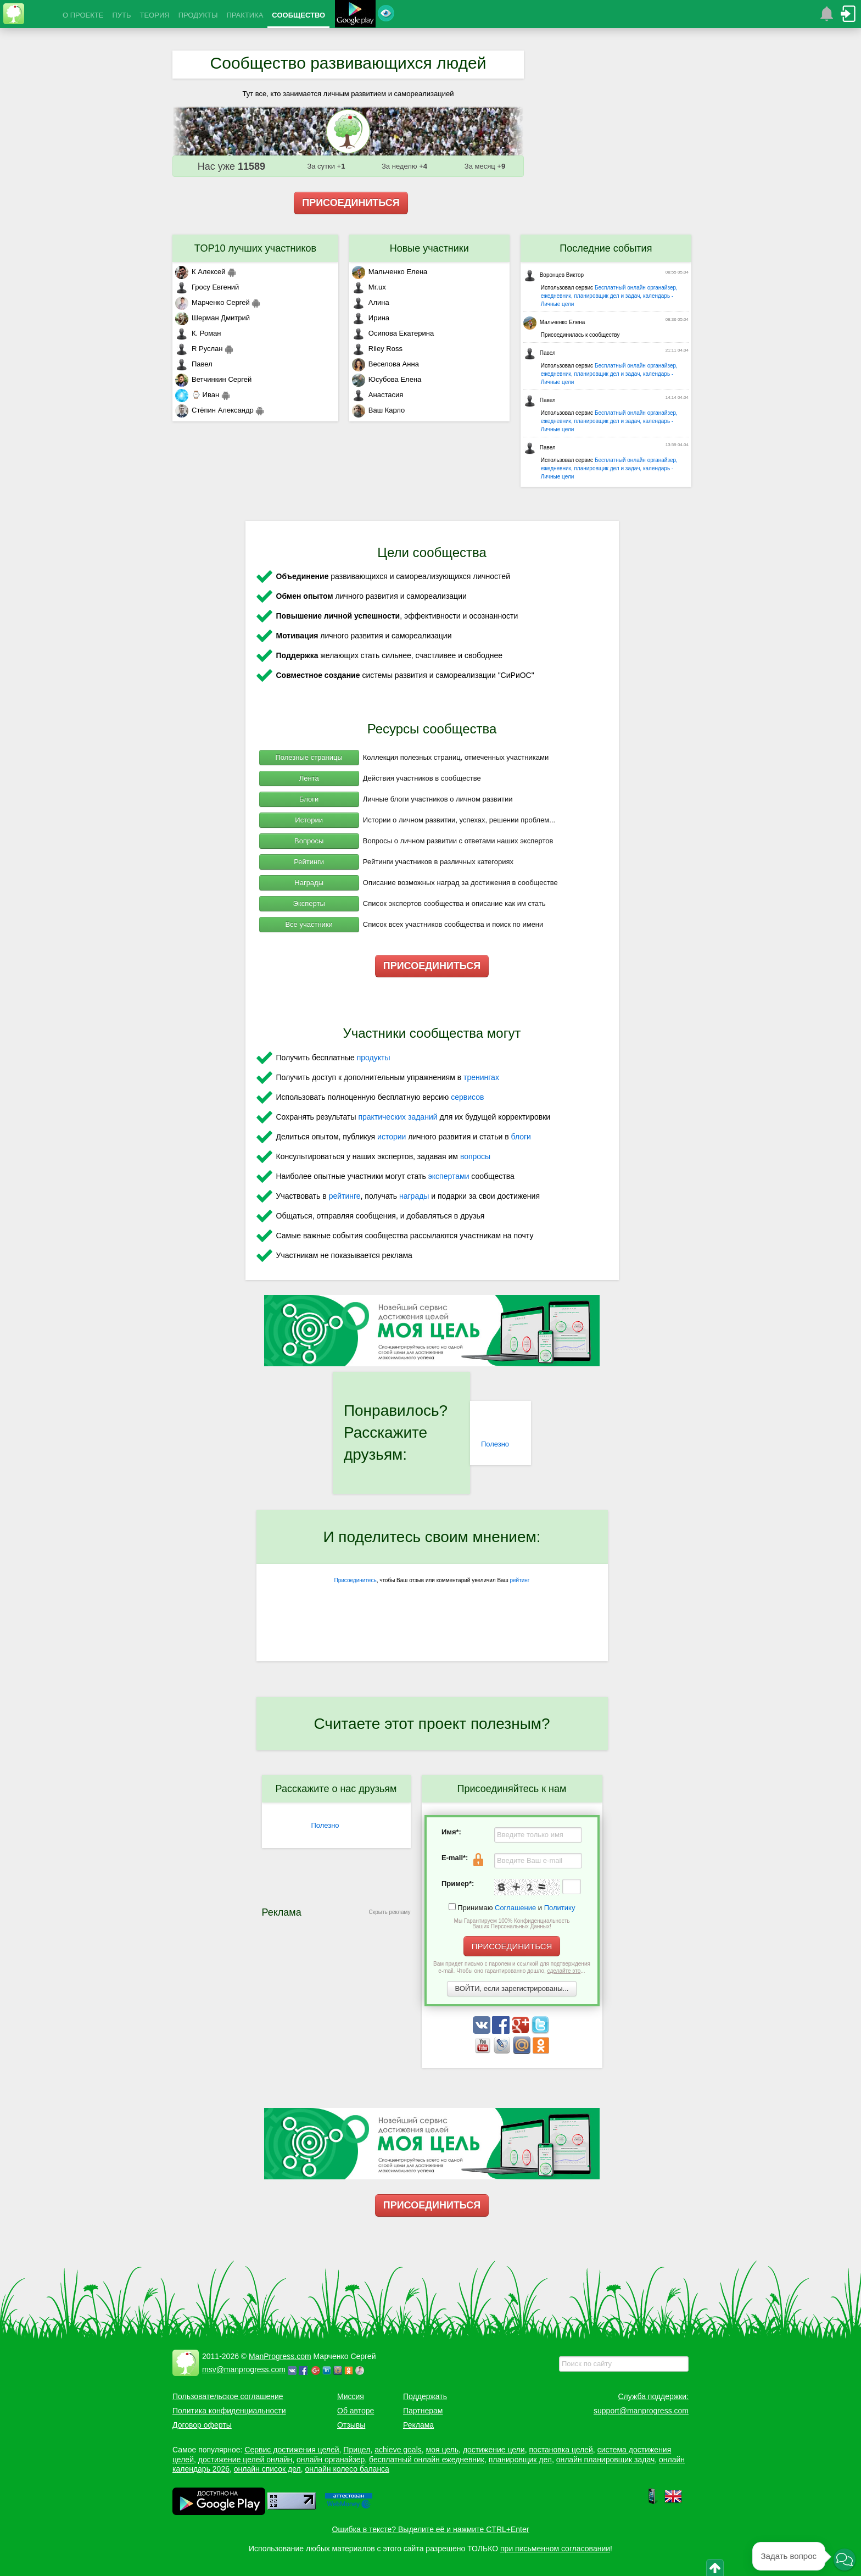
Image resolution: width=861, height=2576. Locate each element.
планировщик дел (520, 2459)
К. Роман (198, 333)
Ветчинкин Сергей (213, 379)
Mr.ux (369, 287)
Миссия (350, 2396)
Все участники (308, 924)
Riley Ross (377, 348)
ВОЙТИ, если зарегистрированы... (512, 1988)
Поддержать (425, 2396)
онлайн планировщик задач (605, 2459)
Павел (194, 364)
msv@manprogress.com (244, 2369)
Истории (309, 820)
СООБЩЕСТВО (298, 15)
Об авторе (355, 2410)
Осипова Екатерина (393, 333)
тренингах (481, 1077)
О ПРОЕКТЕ (83, 15)
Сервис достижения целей (291, 2449)
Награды (308, 882)
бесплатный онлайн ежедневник (426, 2459)
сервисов (467, 1097)
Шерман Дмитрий (212, 318)
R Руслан (199, 348)
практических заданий (397, 1116)
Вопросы (308, 841)
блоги (521, 1136)
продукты (373, 1057)
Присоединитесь (355, 1580)
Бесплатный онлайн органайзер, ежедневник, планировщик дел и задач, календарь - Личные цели (609, 296)
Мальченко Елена (389, 272)
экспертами (448, 1176)
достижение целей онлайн (245, 2459)
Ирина (370, 318)
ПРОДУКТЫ (198, 15)
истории (391, 1136)
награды (414, 1196)
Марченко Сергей (212, 302)
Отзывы (351, 2425)
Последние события (606, 248)
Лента (309, 778)
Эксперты (309, 903)
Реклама (418, 2425)
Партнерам (423, 2410)
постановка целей (560, 2449)
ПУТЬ (121, 15)
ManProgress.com (280, 2356)
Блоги (308, 799)
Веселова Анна (385, 364)
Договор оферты (202, 2425)
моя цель (442, 2449)
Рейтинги (309, 862)
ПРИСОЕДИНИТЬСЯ (351, 202)
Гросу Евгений (207, 287)
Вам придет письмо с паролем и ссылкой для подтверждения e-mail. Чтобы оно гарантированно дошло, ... (511, 1967)
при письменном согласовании (555, 2548)
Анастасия (377, 395)
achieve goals (398, 2449)
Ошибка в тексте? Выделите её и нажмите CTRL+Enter (430, 2529)
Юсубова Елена (386, 379)
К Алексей (200, 272)
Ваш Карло (378, 410)
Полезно (495, 1444)
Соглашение (515, 1908)
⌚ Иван (197, 395)
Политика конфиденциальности (229, 2410)
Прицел (356, 2449)
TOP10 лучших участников (255, 248)
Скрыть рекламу (390, 1912)
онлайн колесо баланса (347, 2468)
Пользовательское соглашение (227, 2396)
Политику (559, 1908)
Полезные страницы (309, 757)
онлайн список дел (267, 2468)
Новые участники (429, 248)
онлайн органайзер (331, 2459)
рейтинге (345, 1196)
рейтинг (519, 1580)
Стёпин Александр (214, 410)
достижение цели (494, 2449)
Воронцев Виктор (553, 275)
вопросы (475, 1156)
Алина (370, 302)
